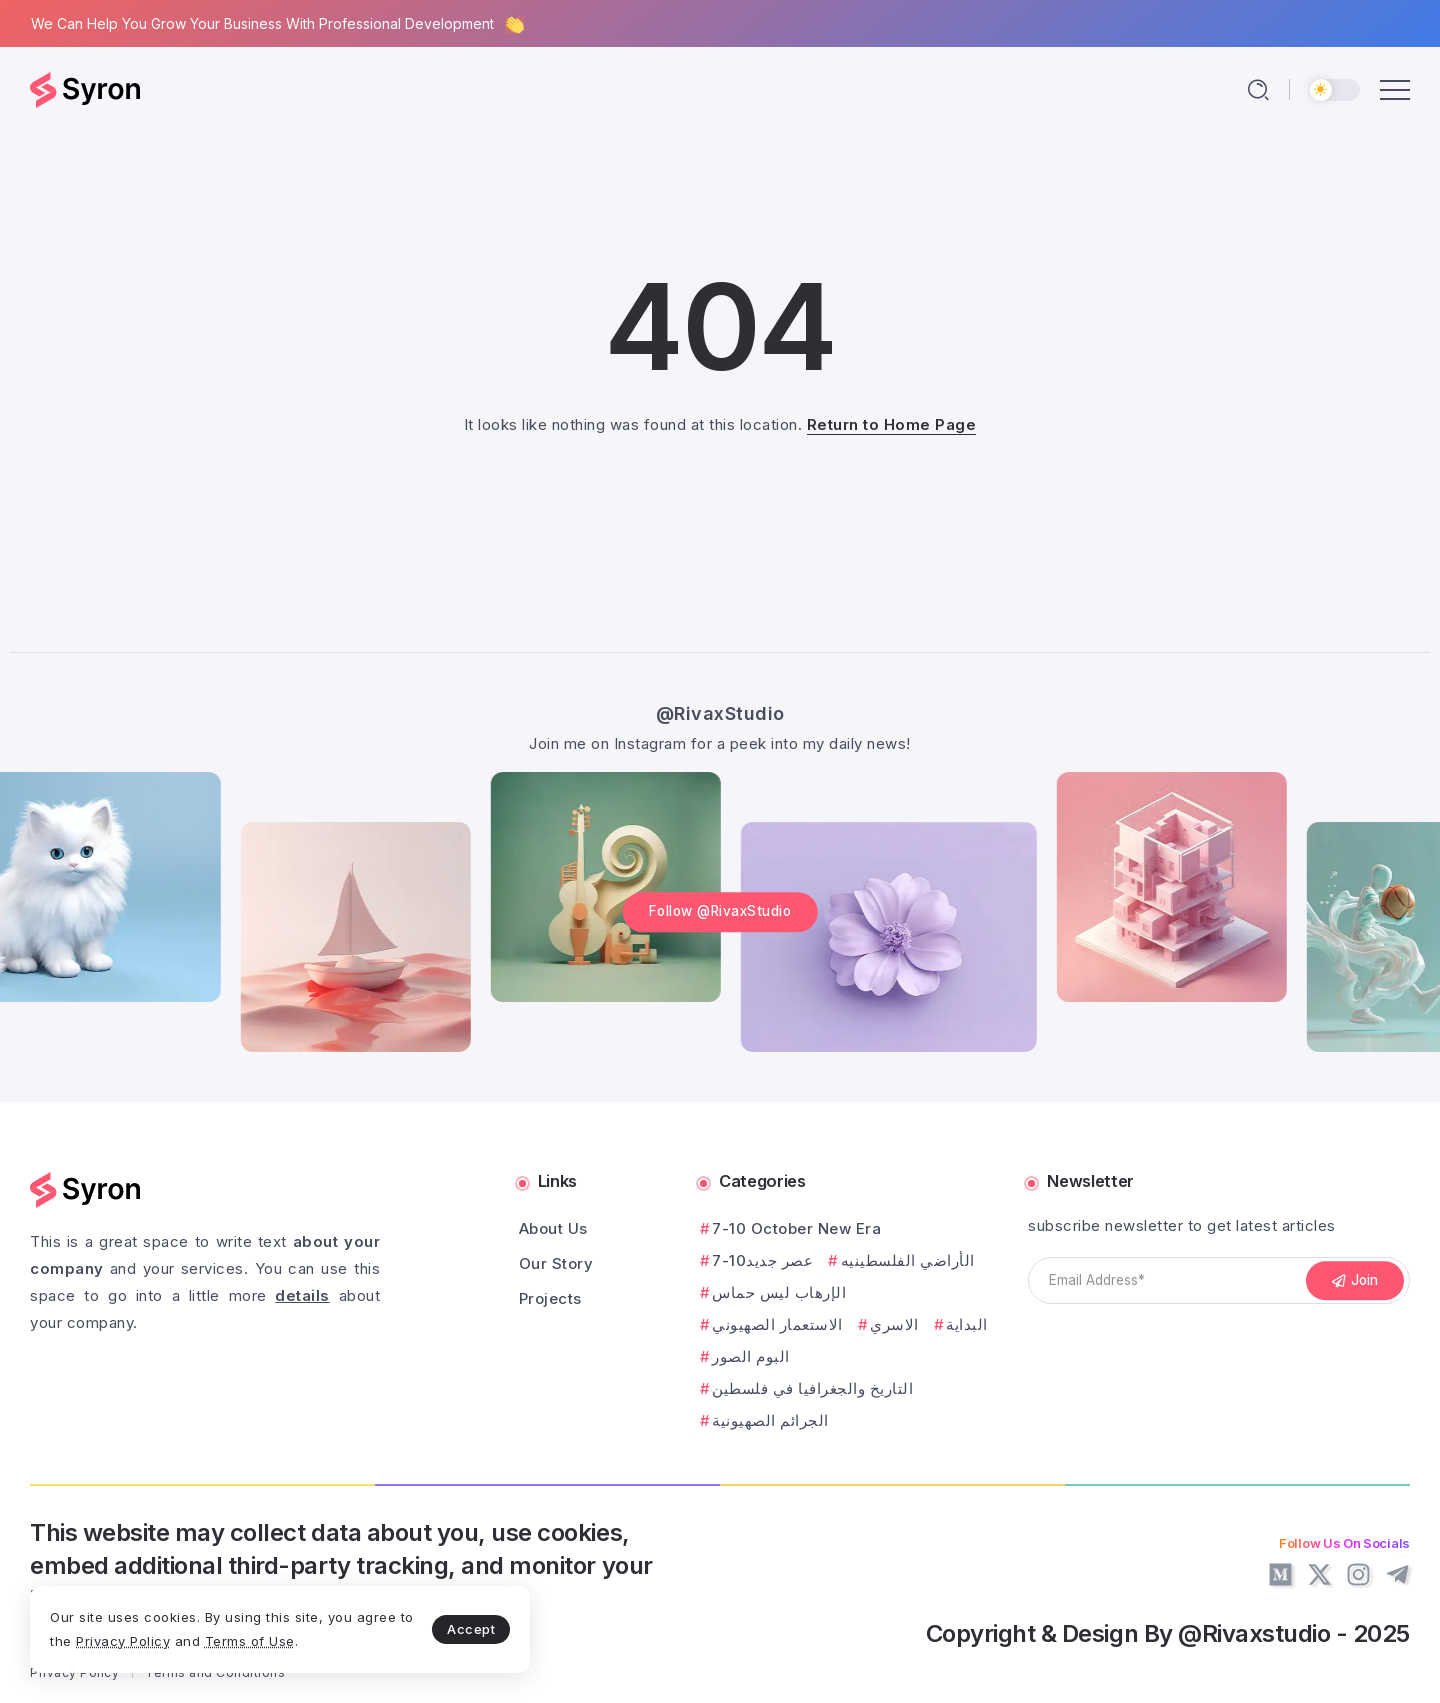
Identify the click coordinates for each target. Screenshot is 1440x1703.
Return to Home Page (892, 424)
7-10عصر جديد (762, 1260)
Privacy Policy (123, 1641)
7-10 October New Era (796, 1228)
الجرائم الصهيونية (770, 1420)
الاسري (894, 1324)
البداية (967, 1324)
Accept (471, 1629)
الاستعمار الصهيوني (777, 1324)
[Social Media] (1280, 1574)
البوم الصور (751, 1356)
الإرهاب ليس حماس (779, 1292)
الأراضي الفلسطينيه (908, 1260)
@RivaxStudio (720, 713)
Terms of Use (250, 1641)
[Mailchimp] (1355, 1281)
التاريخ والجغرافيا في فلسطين (812, 1388)
